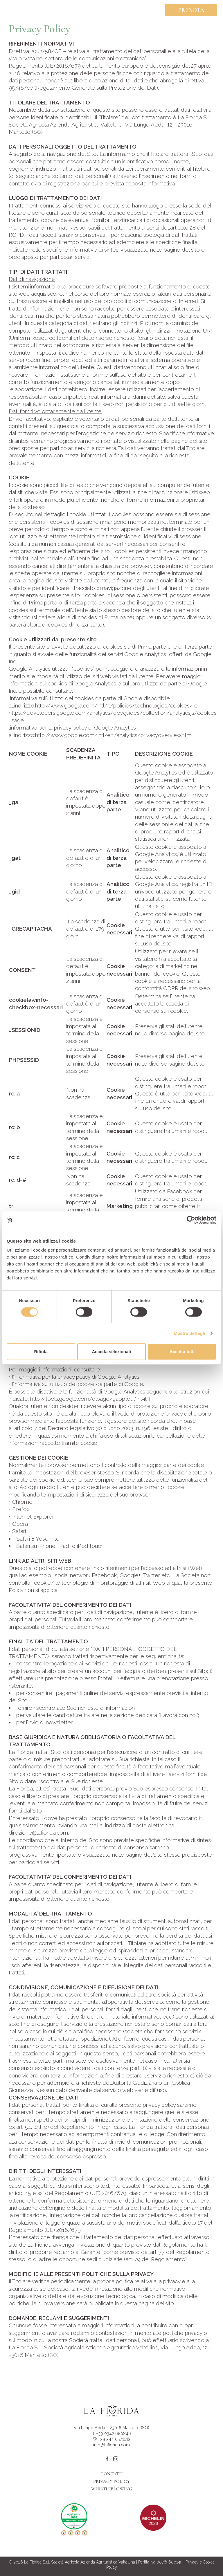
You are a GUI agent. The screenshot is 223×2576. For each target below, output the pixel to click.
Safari (19, 1531)
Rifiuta (41, 1351)
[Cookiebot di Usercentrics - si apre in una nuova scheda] (191, 1220)
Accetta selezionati (111, 1351)
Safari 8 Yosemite (38, 1538)
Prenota (191, 10)
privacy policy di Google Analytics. (98, 1376)
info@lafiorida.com (111, 2444)
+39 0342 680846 (113, 2433)
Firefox (20, 1509)
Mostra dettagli (189, 1333)
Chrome (22, 1502)
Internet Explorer (33, 1516)
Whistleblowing (111, 2489)
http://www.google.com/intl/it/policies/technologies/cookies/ (114, 705)
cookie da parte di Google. (111, 1384)
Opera (20, 1524)
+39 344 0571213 (114, 2438)
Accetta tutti (182, 1351)
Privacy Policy (111, 2481)
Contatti (111, 2474)
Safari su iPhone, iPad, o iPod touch (60, 1546)
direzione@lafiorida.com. (39, 1832)
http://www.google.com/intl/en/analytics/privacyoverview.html (114, 735)
